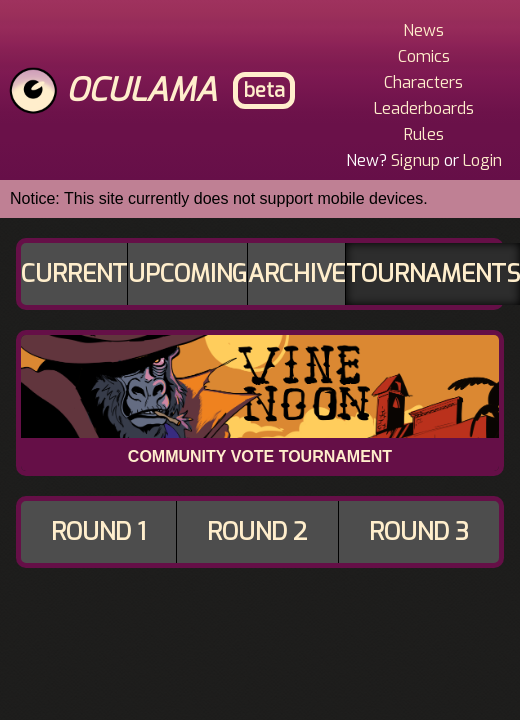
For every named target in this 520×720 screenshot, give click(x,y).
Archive (296, 274)
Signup (415, 160)
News (423, 30)
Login (482, 160)
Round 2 (257, 532)
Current (74, 274)
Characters (423, 82)
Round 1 (98, 532)
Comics (424, 56)
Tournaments (433, 274)
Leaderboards (424, 108)
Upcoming (187, 274)
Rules (424, 134)
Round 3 (419, 532)
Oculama (141, 90)
